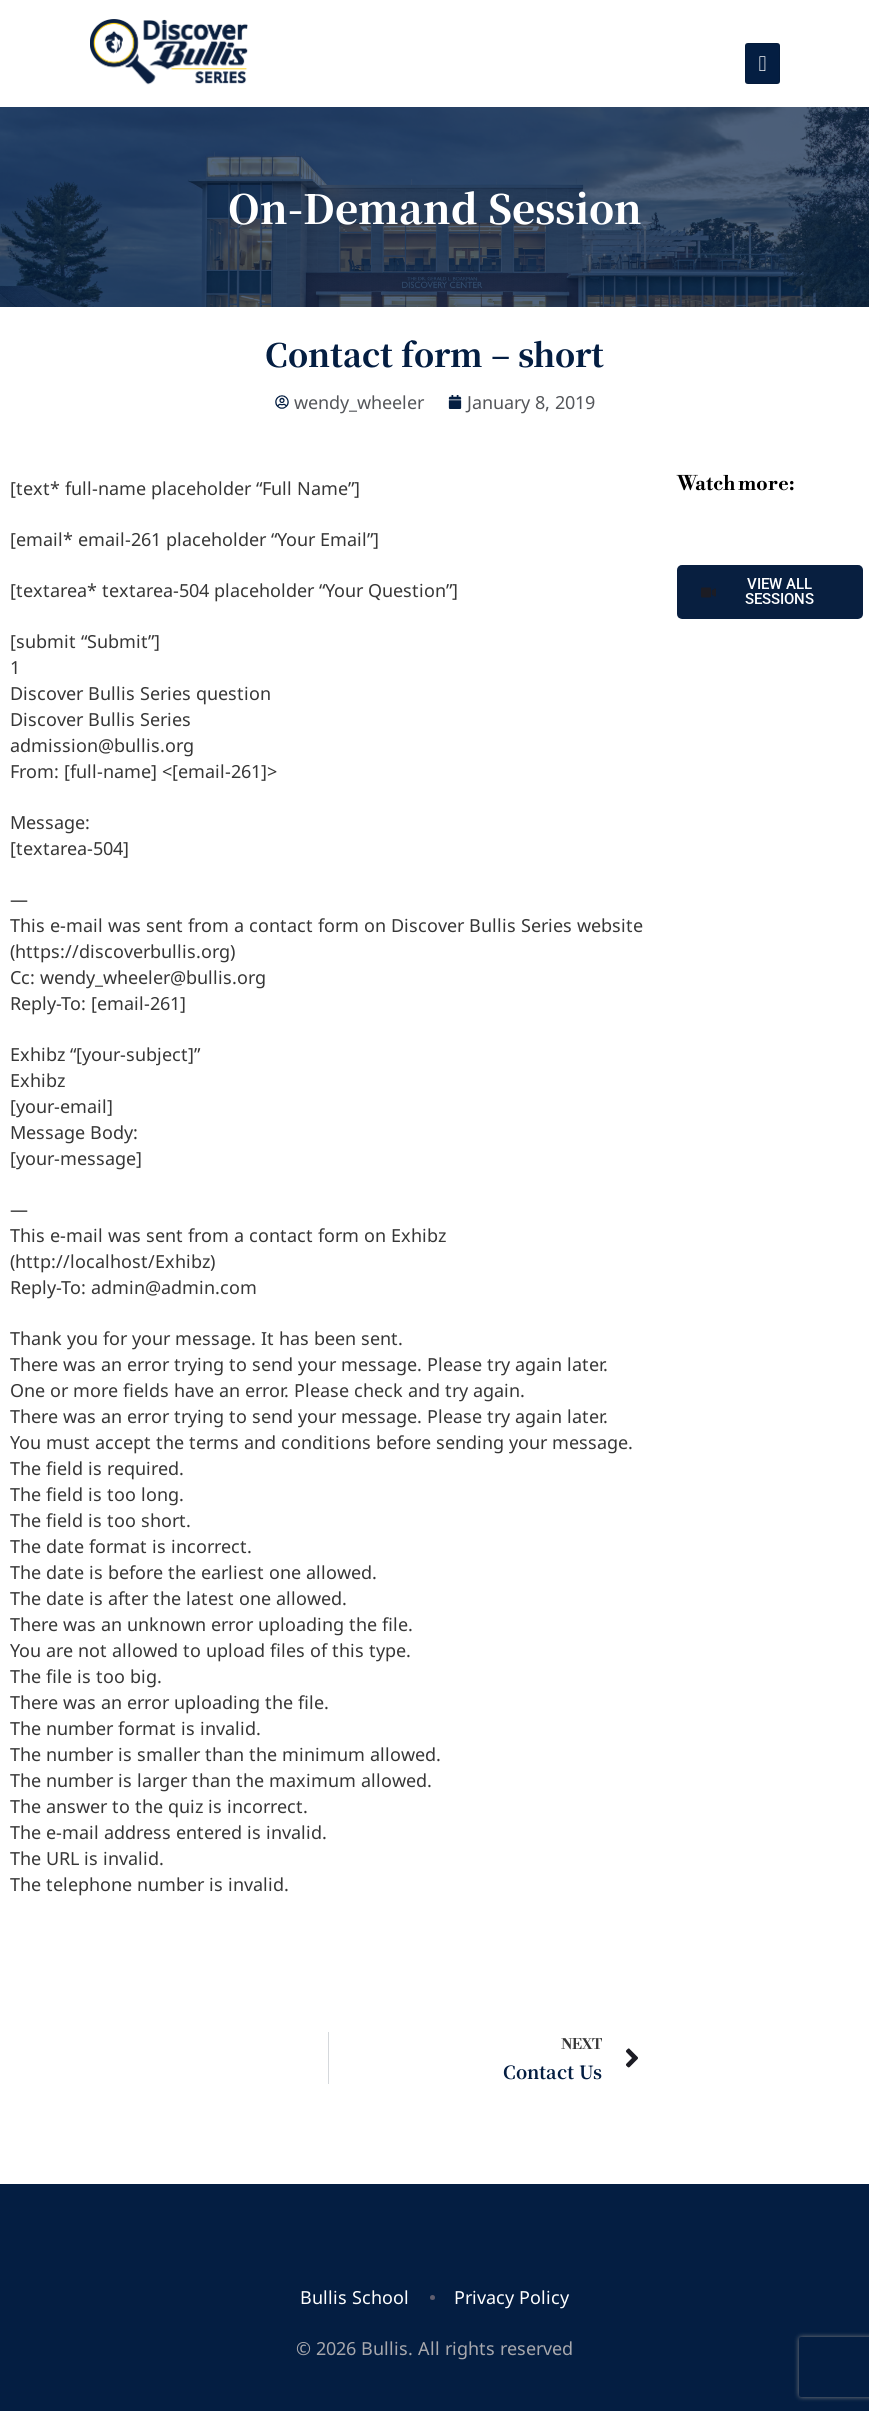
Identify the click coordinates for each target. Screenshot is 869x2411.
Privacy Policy (511, 2297)
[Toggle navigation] (762, 63)
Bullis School (354, 2297)
